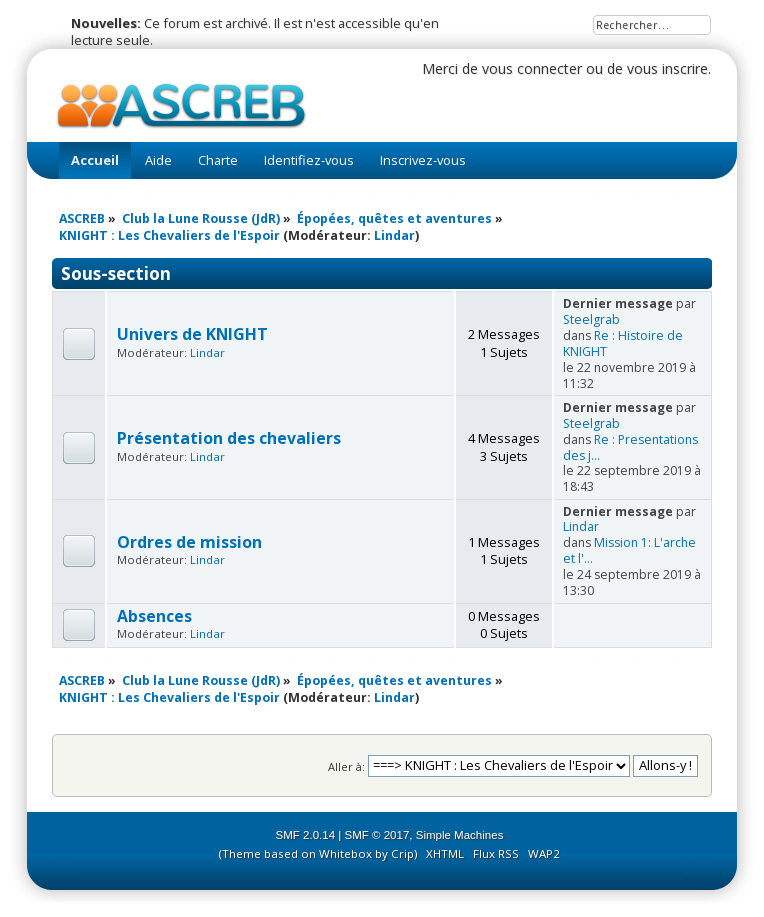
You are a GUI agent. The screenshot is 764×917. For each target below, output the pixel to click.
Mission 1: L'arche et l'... (629, 550)
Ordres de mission (189, 542)
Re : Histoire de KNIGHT (623, 343)
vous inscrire (667, 68)
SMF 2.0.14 (306, 835)
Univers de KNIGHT (192, 334)
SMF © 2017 (377, 835)
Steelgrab (591, 319)
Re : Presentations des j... (630, 447)
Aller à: (346, 765)
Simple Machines (460, 835)
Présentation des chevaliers (229, 438)
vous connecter (532, 68)
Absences (154, 616)
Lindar (394, 235)
